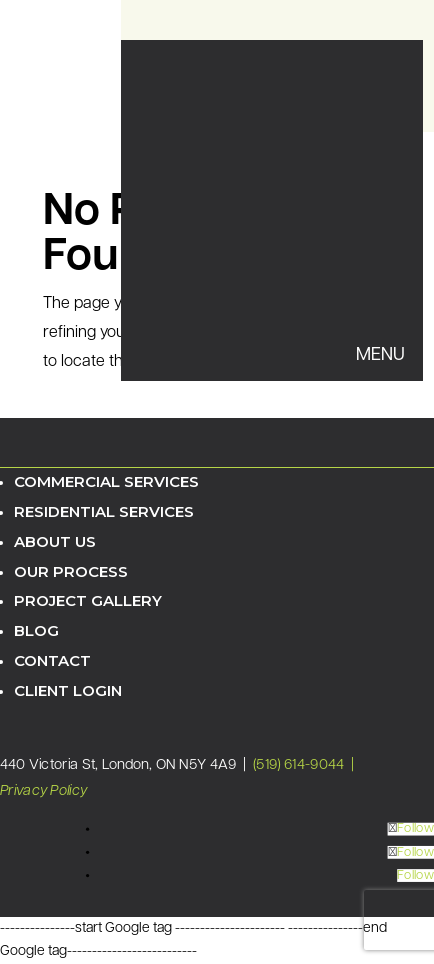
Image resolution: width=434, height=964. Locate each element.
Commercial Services (106, 481)
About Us (55, 541)
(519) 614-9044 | (305, 765)
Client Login (68, 690)
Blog (36, 630)
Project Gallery (88, 600)
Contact (52, 660)
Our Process (71, 571)
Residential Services (104, 511)
